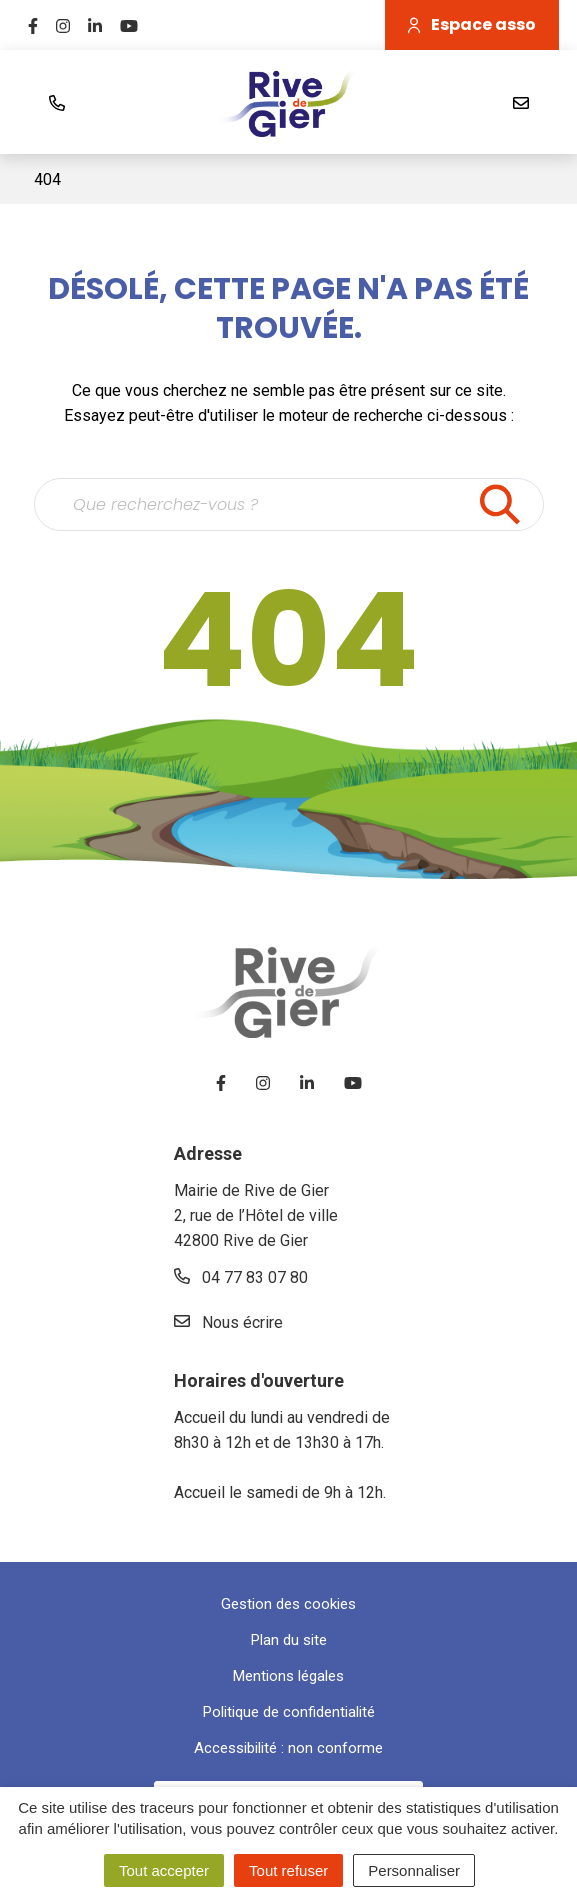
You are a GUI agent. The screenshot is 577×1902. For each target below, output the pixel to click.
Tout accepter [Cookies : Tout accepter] (164, 1870)
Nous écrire (228, 1322)
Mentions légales (288, 1676)
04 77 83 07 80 (241, 1277)
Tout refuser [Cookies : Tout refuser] (288, 1870)
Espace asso (472, 24)
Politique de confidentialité (289, 1712)
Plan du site (289, 1640)
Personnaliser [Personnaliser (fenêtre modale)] (414, 1870)
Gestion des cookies (288, 1604)
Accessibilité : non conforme (288, 1748)
